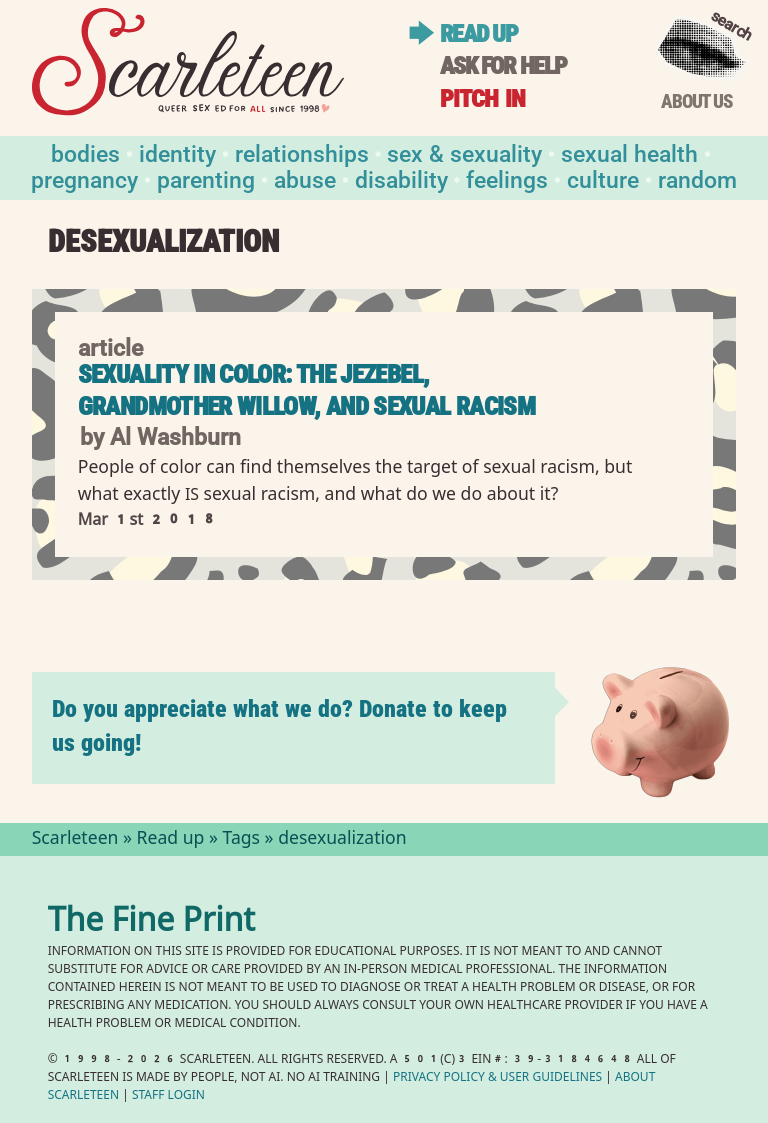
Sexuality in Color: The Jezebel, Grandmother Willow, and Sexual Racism (306, 390)
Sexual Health (629, 152)
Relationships (302, 152)
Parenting (206, 178)
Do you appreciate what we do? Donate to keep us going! (279, 725)
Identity (177, 152)
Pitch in (482, 98)
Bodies (85, 152)
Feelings (507, 178)
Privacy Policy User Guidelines (497, 1078)
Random (697, 178)
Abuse (305, 178)
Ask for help (503, 65)
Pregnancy (84, 178)
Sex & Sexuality (464, 152)
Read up (478, 33)
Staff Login (168, 1096)
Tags (242, 840)
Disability (401, 178)
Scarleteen (75, 840)
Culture (603, 178)
